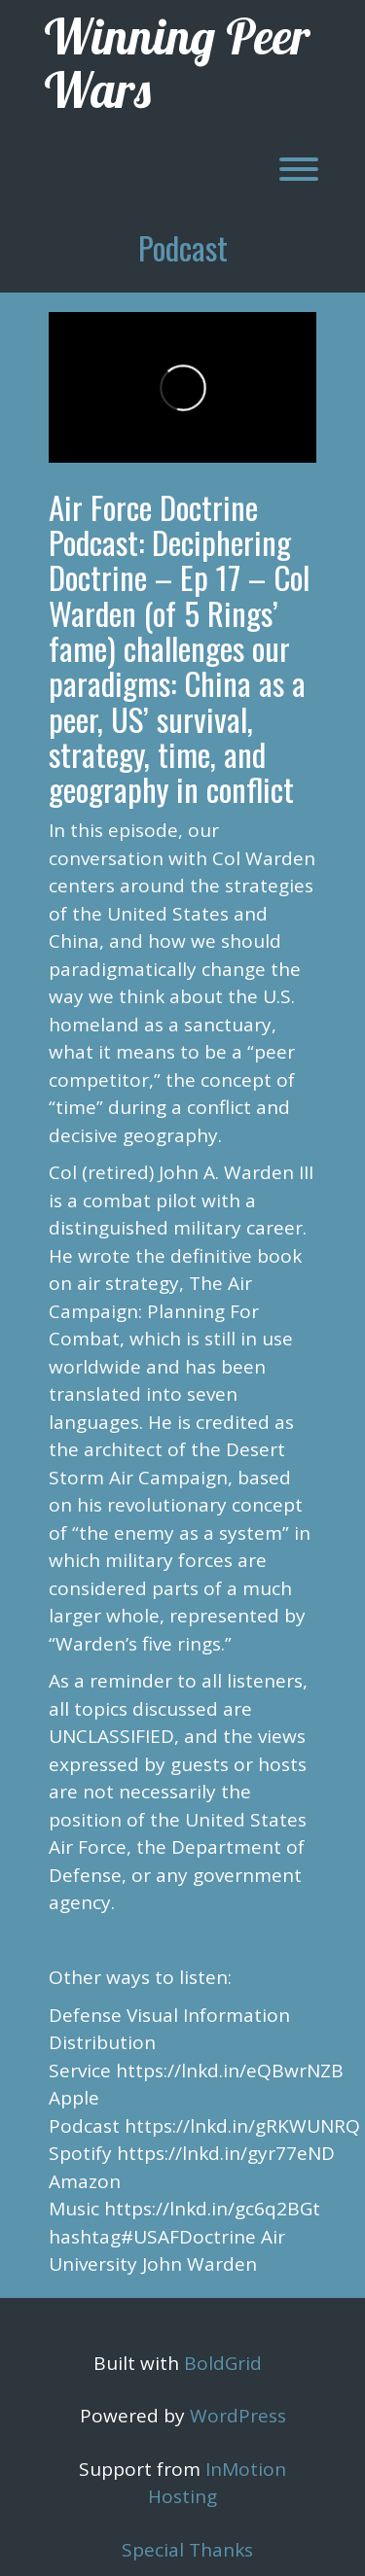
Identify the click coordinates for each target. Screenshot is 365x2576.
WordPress (238, 2415)
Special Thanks (187, 2549)
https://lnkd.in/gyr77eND (226, 2153)
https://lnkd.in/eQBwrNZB (230, 2070)
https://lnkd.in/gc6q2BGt (212, 2208)
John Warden (199, 2264)
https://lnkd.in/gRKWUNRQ (242, 2126)
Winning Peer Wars (177, 63)
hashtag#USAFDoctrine (152, 2236)
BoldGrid (223, 2363)
